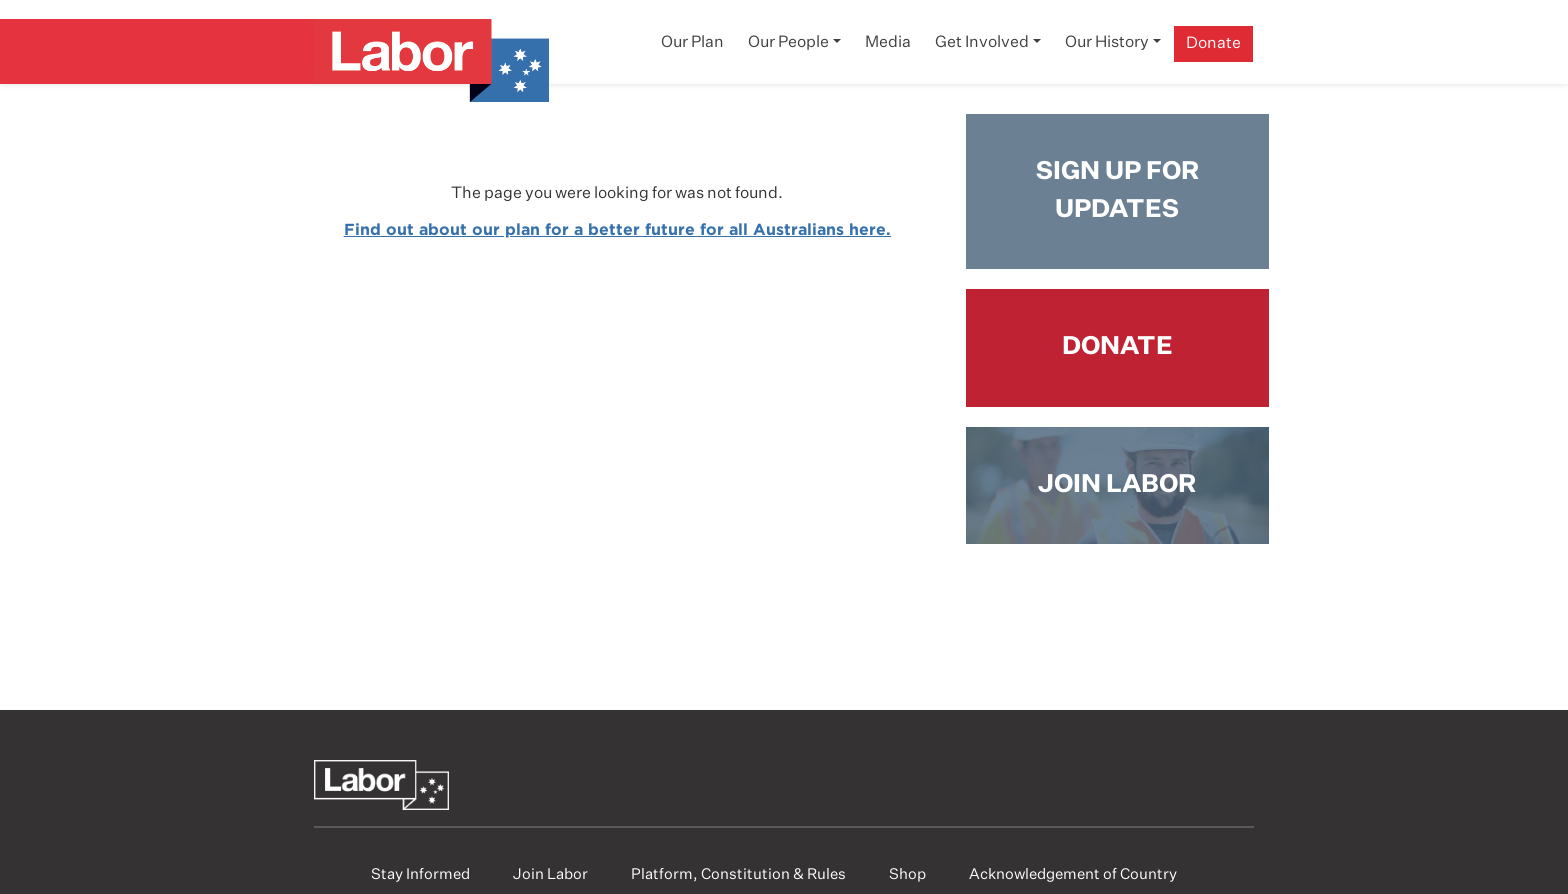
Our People (788, 43)
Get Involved (982, 43)
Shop (907, 874)
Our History (1107, 43)
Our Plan (692, 43)
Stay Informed (420, 874)
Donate (1213, 44)
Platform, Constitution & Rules (738, 874)
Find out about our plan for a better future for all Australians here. (617, 229)
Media (888, 43)
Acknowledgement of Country (1073, 874)
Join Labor (550, 874)
